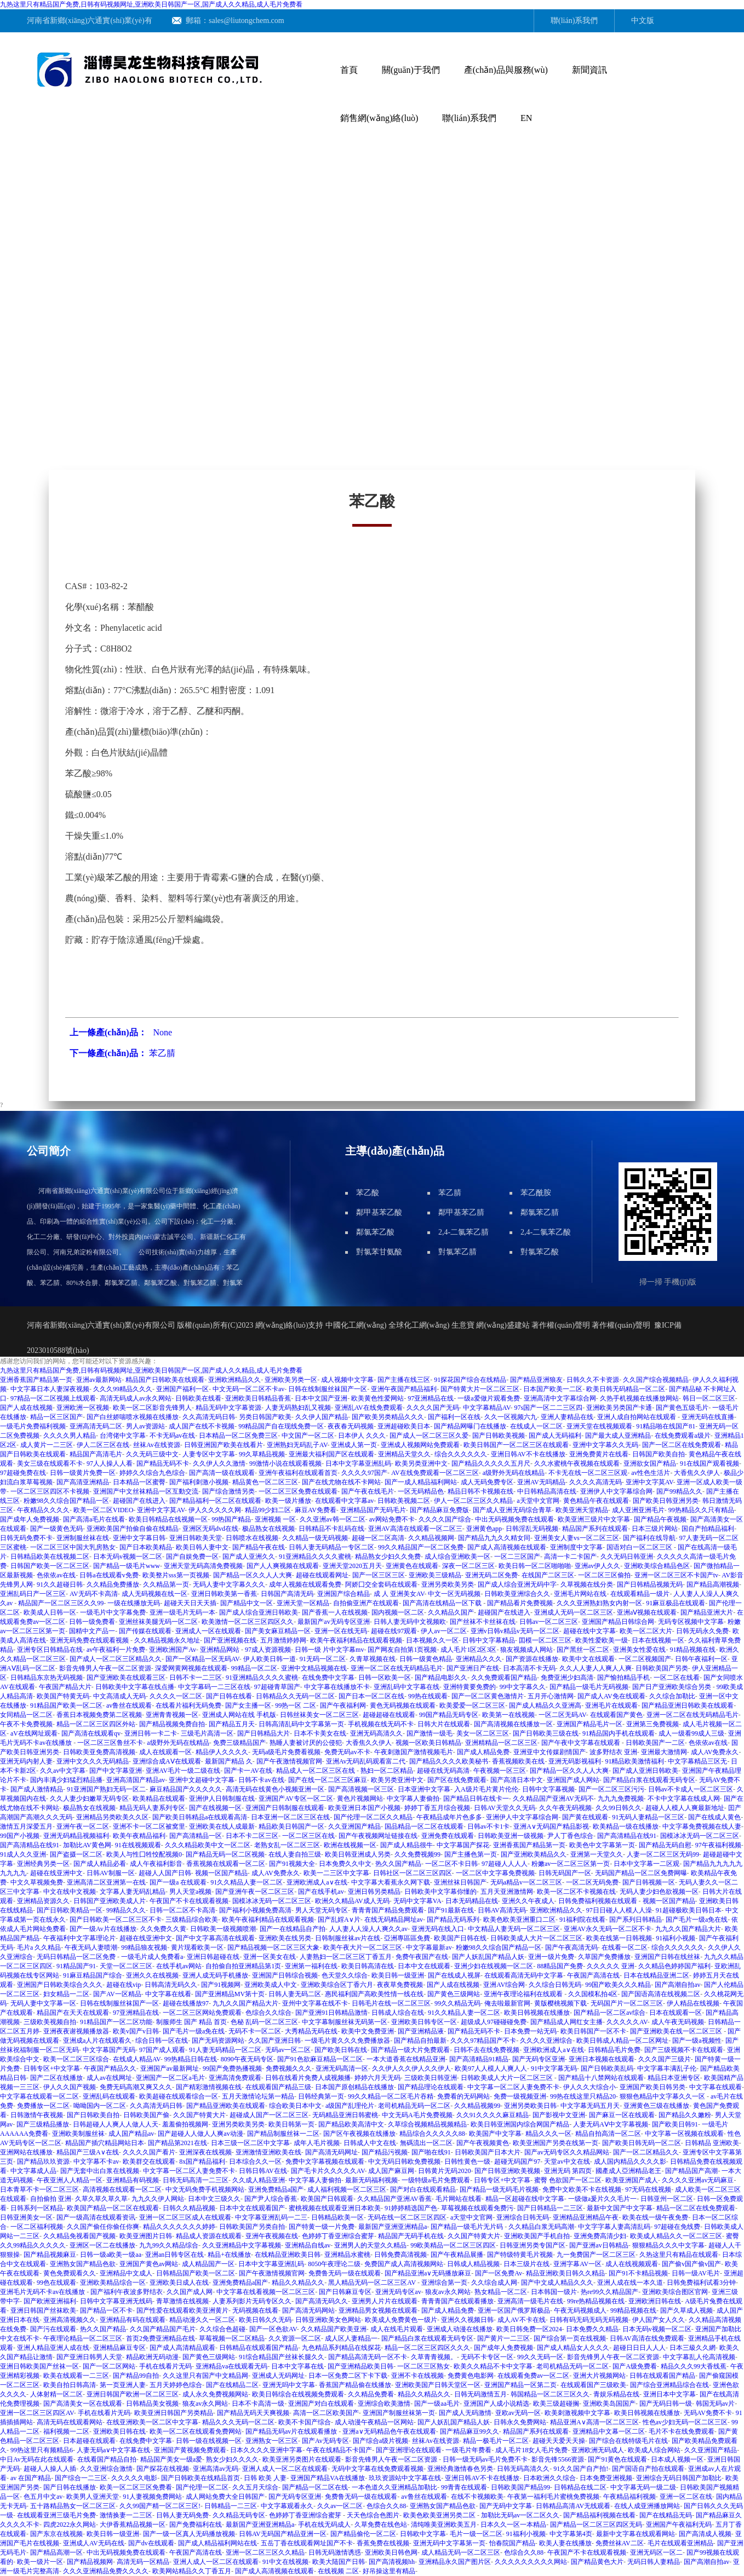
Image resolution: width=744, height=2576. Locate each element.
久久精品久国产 (451, 1612)
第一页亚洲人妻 (123, 2385)
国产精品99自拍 (136, 2375)
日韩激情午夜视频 (36, 2115)
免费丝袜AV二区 (620, 2543)
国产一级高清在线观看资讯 (95, 2217)
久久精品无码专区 (239, 2515)
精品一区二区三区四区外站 (95, 1724)
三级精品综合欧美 (191, 1919)
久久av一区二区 (340, 2506)
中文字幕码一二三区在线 (214, 1687)
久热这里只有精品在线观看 (678, 2254)
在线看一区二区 (625, 1947)
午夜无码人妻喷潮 (91, 1947)
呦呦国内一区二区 (99, 2106)
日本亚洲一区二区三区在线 (290, 1817)
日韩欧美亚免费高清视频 (99, 1752)
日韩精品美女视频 (152, 2403)
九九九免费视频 (621, 1798)
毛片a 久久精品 (39, 1947)
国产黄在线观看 (585, 1817)
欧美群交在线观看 (149, 2161)
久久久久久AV (627, 2022)
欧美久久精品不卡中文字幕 (493, 2366)
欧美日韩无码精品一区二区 (625, 1389)
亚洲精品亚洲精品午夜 (586, 2217)
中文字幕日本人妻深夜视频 (49, 1389)
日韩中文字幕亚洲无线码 (116, 2301)
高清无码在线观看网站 (69, 2422)
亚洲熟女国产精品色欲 (83, 2264)
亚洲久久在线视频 (152, 1975)
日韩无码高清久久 (523, 2469)
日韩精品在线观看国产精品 (258, 2348)
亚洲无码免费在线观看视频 (90, 1640)
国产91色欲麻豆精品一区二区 (320, 2059)
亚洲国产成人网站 (573, 1780)
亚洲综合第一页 (444, 2282)
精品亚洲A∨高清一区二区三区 (594, 2422)
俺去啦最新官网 (507, 2003)
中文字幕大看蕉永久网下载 (390, 1882)
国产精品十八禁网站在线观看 (601, 2078)
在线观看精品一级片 (639, 1594)
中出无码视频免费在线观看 (514, 1519)
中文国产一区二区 (308, 1435)
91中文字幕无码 (554, 2068)
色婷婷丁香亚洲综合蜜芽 (338, 2236)
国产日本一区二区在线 (371, 1696)
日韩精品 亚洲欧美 (712, 2143)
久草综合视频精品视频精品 (427, 2124)
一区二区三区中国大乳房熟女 (73, 1547)
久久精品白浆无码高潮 (541, 2227)
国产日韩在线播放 (69, 2487)
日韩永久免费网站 (520, 2422)
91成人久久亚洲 (23, 1854)
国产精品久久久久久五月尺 (490, 1463)
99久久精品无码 (457, 2003)
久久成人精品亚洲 (258, 2180)
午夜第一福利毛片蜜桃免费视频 (553, 2496)
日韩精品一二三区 (230, 2506)
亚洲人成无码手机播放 (215, 1975)
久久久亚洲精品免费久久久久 (105, 2571)
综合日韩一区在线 (161, 2040)
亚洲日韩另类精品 (374, 1891)
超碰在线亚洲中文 (56, 1873)
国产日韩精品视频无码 (650, 1584)
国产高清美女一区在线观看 (82, 2403)
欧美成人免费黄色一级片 (401, 2320)
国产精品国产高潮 (691, 2171)
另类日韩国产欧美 (265, 1417)
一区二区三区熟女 (423, 2366)
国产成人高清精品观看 (182, 2348)
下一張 (717, 267)
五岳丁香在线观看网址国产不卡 (307, 2543)
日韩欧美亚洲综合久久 (517, 1594)
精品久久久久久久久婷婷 (179, 2227)
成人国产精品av (131, 2133)
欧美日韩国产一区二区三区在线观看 (516, 1445)
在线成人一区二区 (536, 1426)
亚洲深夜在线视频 (205, 2152)
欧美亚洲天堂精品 (582, 1510)
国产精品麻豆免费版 (439, 1510)
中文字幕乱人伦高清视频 (699, 2357)
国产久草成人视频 (686, 2310)
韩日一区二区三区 (709, 1398)
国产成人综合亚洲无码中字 (517, 1584)
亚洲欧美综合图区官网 (675, 2292)
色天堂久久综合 (345, 1975)
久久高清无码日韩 (208, 1417)
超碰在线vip (123, 1985)
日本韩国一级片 (554, 2292)
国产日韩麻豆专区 (345, 2292)
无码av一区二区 (288, 2050)
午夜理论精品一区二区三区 (82, 2338)
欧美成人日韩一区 (50, 1612)
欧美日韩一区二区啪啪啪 (535, 1566)
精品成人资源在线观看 (209, 2236)
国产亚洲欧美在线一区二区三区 (677, 2031)
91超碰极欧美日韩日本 (689, 1910)
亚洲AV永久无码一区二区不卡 (607, 1929)
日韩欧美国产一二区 (655, 1743)
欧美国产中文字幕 (495, 2133)
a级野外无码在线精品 (514, 1473)
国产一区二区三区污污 (611, 1789)
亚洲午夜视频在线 (271, 2236)
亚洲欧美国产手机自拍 (537, 2236)
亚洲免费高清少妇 (600, 2236)
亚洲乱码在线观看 (109, 2096)
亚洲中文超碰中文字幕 (201, 1780)
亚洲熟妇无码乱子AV (297, 1445)
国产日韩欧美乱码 (607, 2068)
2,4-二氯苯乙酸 (545, 1232)
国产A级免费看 (635, 2366)
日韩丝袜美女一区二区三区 (319, 1715)
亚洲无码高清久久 (376, 1733)
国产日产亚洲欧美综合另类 (672, 1687)
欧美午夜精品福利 (139, 1836)
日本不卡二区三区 (252, 1836)
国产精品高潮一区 (56, 2552)
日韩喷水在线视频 (252, 1538)
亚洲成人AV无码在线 (93, 2543)
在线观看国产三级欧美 (593, 2385)
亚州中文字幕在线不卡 (315, 2003)
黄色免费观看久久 (69, 2273)
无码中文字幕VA (417, 1901)
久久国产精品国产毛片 (163, 2329)
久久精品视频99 (477, 2106)
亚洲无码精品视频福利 (76, 1836)
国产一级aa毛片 (437, 2403)
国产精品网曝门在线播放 (470, 1426)
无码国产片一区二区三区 (627, 2003)
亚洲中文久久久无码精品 (92, 1761)
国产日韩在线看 (229, 1696)
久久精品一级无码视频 (315, 1538)
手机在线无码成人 (324, 2524)
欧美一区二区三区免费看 (136, 2487)
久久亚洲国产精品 (354, 1826)
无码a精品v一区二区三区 (526, 1882)
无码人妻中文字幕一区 (43, 2003)
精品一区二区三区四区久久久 (427, 2348)
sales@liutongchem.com (246, 20)
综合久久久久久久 (460, 1454)
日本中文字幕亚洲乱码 (358, 1463)
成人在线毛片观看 (396, 2329)
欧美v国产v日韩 (136, 2031)
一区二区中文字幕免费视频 (495, 1873)
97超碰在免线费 (677, 2227)
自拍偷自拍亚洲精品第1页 (243, 1966)
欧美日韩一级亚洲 (397, 1975)
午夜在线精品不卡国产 (339, 2450)
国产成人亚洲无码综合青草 (512, 1510)
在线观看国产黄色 (616, 1715)
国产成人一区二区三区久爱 (429, 1435)
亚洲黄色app (484, 1528)
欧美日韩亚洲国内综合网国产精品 (520, 2124)
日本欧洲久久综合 (549, 2478)
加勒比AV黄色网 (87, 1845)
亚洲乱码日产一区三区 (33, 1594)
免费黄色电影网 (471, 2375)
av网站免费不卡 (392, 1519)
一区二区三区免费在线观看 (298, 1491)
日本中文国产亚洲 (321, 1398)
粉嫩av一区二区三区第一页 (570, 1864)
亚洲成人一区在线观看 (208, 1631)
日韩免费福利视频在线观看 (598, 1901)
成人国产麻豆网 (391, 2171)
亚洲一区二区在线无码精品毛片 (397, 1668)
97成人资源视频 (268, 1649)
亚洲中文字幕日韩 (139, 1538)
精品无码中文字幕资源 (228, 1407)
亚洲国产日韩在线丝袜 (667, 1957)
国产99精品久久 (679, 1491)
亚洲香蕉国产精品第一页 (36, 1380)
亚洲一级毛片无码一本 (182, 1612)
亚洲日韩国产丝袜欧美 (43, 2310)
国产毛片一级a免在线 (697, 1919)
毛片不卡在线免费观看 (681, 2431)
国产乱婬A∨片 (339, 1919)
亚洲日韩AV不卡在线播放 (528, 1454)
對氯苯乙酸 (539, 1252)
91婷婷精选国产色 (411, 2208)
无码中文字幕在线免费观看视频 (377, 2469)
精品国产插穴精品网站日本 (104, 2143)
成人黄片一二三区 (46, 1445)
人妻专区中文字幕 (208, 1454)
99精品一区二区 (254, 1668)
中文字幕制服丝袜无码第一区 (344, 2022)
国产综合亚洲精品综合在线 (669, 2385)
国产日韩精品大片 (263, 1733)
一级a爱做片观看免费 (488, 1398)
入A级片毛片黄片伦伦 (486, 1789)
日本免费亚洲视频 (606, 2478)
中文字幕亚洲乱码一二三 (271, 2217)
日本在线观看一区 (675, 2012)
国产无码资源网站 (218, 2040)
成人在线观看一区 (165, 1752)
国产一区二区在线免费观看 (681, 1445)
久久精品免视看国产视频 (79, 2236)
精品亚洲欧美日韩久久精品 (565, 2273)
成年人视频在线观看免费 (305, 1584)
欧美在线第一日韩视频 (619, 1938)
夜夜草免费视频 (400, 1985)
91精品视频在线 (692, 1649)
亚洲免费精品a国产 (276, 2189)
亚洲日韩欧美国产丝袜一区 (39, 2366)
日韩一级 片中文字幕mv (329, 1649)
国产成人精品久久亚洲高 (545, 1705)
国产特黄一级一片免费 (321, 2227)
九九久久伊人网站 (157, 2199)
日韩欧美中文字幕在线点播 (134, 1687)
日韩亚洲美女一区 (26, 2217)
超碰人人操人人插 (50, 2469)
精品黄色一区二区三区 (265, 1482)
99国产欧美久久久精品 (618, 1985)
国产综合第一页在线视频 (570, 2338)
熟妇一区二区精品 (386, 1770)
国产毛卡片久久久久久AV (328, 2171)
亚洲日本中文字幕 (669, 2394)
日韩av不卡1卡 (488, 1826)
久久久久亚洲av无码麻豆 (698, 2180)
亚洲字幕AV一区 (577, 2264)
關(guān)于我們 (411, 69)
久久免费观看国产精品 (504, 1677)
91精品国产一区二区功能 (116, 2022)
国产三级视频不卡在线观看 (683, 2050)
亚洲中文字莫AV (649, 1482)
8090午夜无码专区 (247, 2059)
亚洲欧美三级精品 (435, 1575)
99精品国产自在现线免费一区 (281, 1426)
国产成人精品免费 (483, 1752)
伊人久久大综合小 (589, 2087)
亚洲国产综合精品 (343, 1594)
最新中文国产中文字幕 (620, 2208)
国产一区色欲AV (273, 2329)
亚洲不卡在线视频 (417, 2375)
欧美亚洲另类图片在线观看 (301, 2459)
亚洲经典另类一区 (43, 1864)
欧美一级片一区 (40, 2562)
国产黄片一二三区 (503, 2338)
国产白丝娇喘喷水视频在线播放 (133, 1417)
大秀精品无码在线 (311, 2031)
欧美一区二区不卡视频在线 (576, 1891)
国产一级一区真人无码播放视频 (189, 2534)
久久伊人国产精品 (321, 1417)
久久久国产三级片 (664, 2059)
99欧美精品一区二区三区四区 (453, 2245)
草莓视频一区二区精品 (232, 2338)
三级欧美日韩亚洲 (430, 2078)
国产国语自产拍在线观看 (648, 2469)
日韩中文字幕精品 (488, 1640)
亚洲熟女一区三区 (271, 2441)
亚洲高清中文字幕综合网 (560, 1398)
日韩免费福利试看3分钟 (701, 2282)
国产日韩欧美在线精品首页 (200, 2478)
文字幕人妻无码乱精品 (132, 1891)
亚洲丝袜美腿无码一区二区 (158, 1622)
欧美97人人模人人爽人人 (491, 2068)
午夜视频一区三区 (499, 1770)
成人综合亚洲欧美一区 (457, 1556)
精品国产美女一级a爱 (171, 2459)
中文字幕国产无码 (109, 2050)
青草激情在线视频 (182, 2301)
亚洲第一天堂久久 (596, 1854)
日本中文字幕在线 (297, 2366)
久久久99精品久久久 (122, 1389)
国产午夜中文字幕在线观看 (581, 1743)
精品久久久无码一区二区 (238, 2422)
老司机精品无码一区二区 (414, 2106)
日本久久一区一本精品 (513, 2524)
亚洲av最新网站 (99, 1380)
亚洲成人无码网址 (278, 2375)
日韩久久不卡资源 (592, 1380)
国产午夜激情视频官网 (289, 1761)
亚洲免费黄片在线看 (598, 1454)
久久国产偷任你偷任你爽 (103, 2227)
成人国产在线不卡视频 (201, 1426)
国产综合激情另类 (228, 1491)
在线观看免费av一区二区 (533, 2375)
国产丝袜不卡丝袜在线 (483, 1622)
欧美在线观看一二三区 (76, 2375)
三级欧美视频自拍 (50, 2022)
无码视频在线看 (255, 2310)
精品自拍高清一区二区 (608, 2133)
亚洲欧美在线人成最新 (222, 1826)
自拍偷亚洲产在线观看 (366, 1603)
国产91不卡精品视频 (638, 2273)
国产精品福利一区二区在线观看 (215, 1501)
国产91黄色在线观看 (617, 2459)
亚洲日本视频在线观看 (601, 2059)
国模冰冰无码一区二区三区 (699, 1836)
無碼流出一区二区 (426, 2143)
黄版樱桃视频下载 (560, 2003)
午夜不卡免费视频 (26, 1724)
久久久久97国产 (364, 1473)
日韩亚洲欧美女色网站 (328, 2320)
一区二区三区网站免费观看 (202, 2012)
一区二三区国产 (517, 1556)
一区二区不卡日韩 (451, 1864)
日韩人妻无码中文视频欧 (410, 1622)
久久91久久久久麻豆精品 (492, 2115)
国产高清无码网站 (308, 2310)
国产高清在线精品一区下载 (443, 1603)
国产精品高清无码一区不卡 (367, 2357)
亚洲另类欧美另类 (447, 1584)
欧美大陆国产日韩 (338, 2562)
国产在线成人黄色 (714, 1817)
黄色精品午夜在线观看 (596, 1501)
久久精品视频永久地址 (167, 1640)
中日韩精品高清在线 (546, 1491)
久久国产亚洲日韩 (274, 2040)
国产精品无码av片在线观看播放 (292, 2431)
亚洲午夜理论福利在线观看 (524, 1994)
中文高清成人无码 (119, 1696)
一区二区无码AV (562, 1715)
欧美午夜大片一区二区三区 (362, 1947)
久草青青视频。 (434, 2357)
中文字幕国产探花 (463, 1845)
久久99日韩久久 (619, 1808)
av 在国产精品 (30, 2478)
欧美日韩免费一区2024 (529, 2329)
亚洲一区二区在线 (686, 2496)
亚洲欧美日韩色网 (391, 2552)
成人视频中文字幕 (347, 1380)
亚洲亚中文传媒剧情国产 (549, 1752)
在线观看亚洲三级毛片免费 (56, 2515)
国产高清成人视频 (705, 2534)
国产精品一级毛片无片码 (468, 2227)
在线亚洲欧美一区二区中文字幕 (152, 2422)
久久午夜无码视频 (565, 1808)
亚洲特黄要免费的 (469, 1687)
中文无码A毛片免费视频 (417, 2115)
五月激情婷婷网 (283, 1640)
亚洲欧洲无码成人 (597, 2450)
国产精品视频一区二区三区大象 (273, 1947)
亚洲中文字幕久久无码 (605, 1445)
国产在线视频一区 (215, 1808)
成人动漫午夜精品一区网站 (374, 2422)
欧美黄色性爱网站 (377, 1398)
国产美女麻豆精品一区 (278, 1631)
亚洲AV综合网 (504, 1985)
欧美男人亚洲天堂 (92, 2496)
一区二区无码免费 (592, 1882)
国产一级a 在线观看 (178, 1882)
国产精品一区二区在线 (315, 2487)
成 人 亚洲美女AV (399, 1594)
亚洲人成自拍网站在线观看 (637, 1417)
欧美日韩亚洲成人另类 (358, 1854)
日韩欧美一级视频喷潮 (223, 1929)
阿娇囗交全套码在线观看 (381, 1584)
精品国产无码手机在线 (411, 2236)
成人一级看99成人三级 (691, 1733)
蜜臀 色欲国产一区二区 (568, 2180)
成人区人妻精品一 (351, 2338)
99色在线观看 (56, 2282)
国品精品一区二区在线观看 (424, 1826)
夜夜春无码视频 (351, 1426)
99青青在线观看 (464, 2487)
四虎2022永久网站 (69, 2524)
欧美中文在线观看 (588, 1659)
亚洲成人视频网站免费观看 (420, 1445)
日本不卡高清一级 (258, 2403)
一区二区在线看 (677, 1677)
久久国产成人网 (190, 2292)
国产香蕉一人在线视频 (335, 1612)
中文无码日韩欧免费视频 (404, 2161)
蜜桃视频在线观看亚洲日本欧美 (335, 2208)
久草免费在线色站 (380, 2524)
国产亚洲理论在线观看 (409, 2450)
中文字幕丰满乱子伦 (666, 2068)
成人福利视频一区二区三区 (346, 2189)
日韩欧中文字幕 (423, 2534)
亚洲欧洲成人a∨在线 (317, 1882)
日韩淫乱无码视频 (532, 1528)
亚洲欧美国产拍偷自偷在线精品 (133, 1528)
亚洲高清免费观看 (235, 2078)
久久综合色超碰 (222, 2329)
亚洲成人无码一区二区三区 (573, 1612)
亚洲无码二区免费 (491, 1575)
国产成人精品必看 (99, 1864)
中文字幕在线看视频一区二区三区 (265, 2292)
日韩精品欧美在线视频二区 (49, 1556)
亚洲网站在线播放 (26, 2152)
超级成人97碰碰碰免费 (493, 2022)
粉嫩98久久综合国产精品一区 (66, 1501)
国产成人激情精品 (36, 1789)
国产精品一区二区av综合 (609, 2012)
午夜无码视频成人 (580, 2310)
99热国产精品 (231, 1519)
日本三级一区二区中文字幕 (250, 2143)
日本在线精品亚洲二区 (656, 1975)
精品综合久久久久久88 (432, 2133)
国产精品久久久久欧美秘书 (448, 1761)
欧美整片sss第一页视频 (175, 1575)
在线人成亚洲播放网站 (647, 2506)
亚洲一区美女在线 (269, 1957)
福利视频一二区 (66, 2431)
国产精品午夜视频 (660, 1519)
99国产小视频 (19, 1836)
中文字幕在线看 (168, 1994)
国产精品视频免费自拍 (172, 1724)
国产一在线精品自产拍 (292, 1929)
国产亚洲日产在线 (473, 1668)
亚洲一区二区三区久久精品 (265, 2552)
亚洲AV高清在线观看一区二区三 (415, 1528)
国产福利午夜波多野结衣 (126, 2292)
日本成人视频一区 (677, 2459)
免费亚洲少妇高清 (567, 1677)
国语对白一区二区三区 (640, 1547)
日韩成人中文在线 (370, 2143)
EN (526, 118)
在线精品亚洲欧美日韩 (288, 2254)
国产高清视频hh (392, 2562)
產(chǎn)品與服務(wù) (506, 69)
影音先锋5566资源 (557, 2459)
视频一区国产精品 (221, 1873)
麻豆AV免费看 (315, 1510)
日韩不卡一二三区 (195, 1677)
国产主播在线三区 (403, 1380)
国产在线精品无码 (665, 2515)
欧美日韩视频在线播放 (537, 2012)
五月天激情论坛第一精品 (258, 2096)
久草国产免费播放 (604, 1957)
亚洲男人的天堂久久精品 (370, 2245)
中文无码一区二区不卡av (248, 1389)
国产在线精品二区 (232, 2385)
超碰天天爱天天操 (559, 2441)
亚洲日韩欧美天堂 (195, 1538)
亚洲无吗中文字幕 (288, 2385)
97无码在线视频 (648, 2189)
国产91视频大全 (292, 1864)
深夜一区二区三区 (468, 1566)
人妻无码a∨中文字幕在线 (113, 2450)
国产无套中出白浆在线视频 (99, 2171)
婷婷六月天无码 (377, 2078)
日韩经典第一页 (321, 2096)
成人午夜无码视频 (677, 2022)
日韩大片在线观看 (443, 1724)
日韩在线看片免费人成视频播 (308, 2078)
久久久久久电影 (134, 2478)
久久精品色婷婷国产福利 (674, 1966)
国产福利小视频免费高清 (255, 1910)
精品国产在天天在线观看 (73, 2012)
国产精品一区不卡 (106, 2310)
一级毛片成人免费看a (152, 1957)
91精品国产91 (76, 1966)
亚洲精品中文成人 (126, 2273)
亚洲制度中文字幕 (576, 1547)
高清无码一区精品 (143, 2562)
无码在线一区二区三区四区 (407, 2217)
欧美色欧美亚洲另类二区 (440, 2515)
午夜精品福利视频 (629, 2496)
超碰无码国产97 (517, 2161)
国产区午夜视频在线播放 (359, 2133)
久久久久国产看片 (149, 2152)
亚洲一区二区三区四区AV (37, 2413)
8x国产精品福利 (202, 2161)
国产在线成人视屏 (454, 1975)
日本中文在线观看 (424, 1966)
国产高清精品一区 (195, 1836)
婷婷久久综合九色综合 (152, 1473)
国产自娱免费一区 (192, 1556)
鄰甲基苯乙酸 (379, 1212)
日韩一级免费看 (92, 1622)
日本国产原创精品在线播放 (354, 2087)
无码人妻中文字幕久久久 (229, 1584)
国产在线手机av (321, 1891)
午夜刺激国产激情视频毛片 (413, 1752)
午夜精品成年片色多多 (449, 1817)
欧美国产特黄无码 (63, 1696)
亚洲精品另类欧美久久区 (112, 1817)
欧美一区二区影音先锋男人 (152, 1407)
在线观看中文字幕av (344, 1501)
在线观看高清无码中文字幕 (523, 1975)
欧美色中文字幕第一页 (602, 1845)
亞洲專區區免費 (407, 1938)
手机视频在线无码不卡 (381, 1724)
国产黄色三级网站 (453, 1994)
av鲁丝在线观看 (129, 1705)
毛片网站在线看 (459, 2199)
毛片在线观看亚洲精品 (680, 2543)
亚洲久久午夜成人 (528, 1901)
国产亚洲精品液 (421, 2031)
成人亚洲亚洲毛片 (638, 1510)
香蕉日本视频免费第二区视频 (99, 1715)
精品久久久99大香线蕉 (693, 2366)
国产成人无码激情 (465, 2413)
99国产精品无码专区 (448, 1715)
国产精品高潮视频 (712, 1584)
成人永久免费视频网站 (215, 2394)
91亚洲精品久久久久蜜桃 (315, 1556)
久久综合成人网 (494, 2282)
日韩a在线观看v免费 (108, 1575)
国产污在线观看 (53, 2329)
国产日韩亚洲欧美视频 (507, 2171)
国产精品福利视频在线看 (599, 2515)
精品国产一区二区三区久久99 (61, 1603)
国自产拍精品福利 (708, 1528)
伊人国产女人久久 (658, 2320)
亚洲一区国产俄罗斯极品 (514, 2310)
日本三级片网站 (655, 1528)
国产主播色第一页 (470, 1854)
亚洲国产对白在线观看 (321, 2403)
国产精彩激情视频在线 (209, 2087)
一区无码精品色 (421, 1491)
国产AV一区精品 (117, 1994)
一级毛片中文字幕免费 (113, 1612)
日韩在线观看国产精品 (662, 2375)
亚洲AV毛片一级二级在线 (183, 1770)
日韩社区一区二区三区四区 (412, 1873)
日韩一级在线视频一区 (209, 2441)
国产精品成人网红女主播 (566, 2022)
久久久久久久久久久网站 (531, 2562)
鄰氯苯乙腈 (539, 1212)
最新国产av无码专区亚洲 (333, 1622)
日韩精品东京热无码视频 (46, 1677)
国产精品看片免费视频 (520, 1603)
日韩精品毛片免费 (614, 2050)
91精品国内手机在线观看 (618, 1733)
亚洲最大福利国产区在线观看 (331, 1454)
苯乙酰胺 (535, 1193)
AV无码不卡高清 (94, 1594)
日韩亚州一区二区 (666, 2199)
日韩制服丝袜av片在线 (347, 1938)
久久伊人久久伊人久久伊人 (411, 2068)
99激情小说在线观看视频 (285, 1463)
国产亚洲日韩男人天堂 (89, 2357)
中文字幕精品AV (487, 1407)
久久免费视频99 (417, 1854)
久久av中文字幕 (62, 1770)
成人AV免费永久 (715, 1752)
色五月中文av (43, 2496)
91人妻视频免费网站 (152, 2496)
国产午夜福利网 (343, 1705)
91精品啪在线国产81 (665, 1426)
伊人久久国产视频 (69, 2087)
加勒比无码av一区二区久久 (520, 2515)
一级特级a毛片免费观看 (436, 2180)
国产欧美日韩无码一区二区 (641, 2143)
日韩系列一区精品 (36, 2208)
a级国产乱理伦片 (349, 2106)
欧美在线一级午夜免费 (655, 2217)
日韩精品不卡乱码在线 (331, 1528)
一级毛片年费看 (468, 2450)
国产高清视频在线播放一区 (513, 1724)
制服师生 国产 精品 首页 (191, 2022)
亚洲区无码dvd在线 (210, 1528)
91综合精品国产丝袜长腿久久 (281, 2357)
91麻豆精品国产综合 (92, 1975)
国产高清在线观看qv (91, 1733)
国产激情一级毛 (430, 1733)
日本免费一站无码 (530, 2031)
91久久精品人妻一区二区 (246, 1882)
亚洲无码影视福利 (574, 1761)
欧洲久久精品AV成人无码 (352, 1901)
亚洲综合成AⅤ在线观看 (167, 1761)
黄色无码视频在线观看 (403, 1705)
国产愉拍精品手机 (623, 1677)
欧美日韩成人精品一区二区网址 (622, 2040)
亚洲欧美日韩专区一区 (424, 2022)
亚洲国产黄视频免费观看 (190, 2450)
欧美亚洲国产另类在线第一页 (555, 2143)
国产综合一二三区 (81, 2478)
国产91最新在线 (451, 1910)
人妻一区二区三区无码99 (663, 1854)
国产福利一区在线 (454, 1417)
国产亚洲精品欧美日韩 (360, 2366)
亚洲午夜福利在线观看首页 (298, 1473)
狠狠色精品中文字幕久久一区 (663, 2096)
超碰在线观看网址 (322, 1575)
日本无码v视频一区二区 (127, 1556)
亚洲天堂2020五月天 (352, 1566)
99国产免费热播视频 (232, 2068)
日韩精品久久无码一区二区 (295, 1696)
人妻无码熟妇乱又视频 (298, 1407)
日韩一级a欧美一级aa (110, 2254)
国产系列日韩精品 (635, 1919)
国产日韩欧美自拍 (93, 2115)
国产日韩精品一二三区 (550, 2208)
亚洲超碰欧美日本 (403, 1426)
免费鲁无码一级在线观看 (344, 2273)
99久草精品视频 (262, 1454)
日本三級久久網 (692, 2348)
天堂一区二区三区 (126, 1966)
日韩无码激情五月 (480, 2394)
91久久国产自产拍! (580, 2469)
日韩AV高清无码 (502, 1910)
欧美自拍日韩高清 (69, 2385)
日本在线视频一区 (658, 1640)
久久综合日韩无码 (555, 1985)
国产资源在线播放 (532, 1659)
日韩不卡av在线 (261, 1780)
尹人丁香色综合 (570, 1836)
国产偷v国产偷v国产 (691, 2264)
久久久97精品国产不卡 (483, 2040)
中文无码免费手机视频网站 (204, 2189)
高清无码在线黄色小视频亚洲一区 (275, 1789)
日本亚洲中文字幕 (424, 1789)
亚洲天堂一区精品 (303, 1603)
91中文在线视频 (285, 2562)
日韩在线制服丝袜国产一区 (327, 1389)
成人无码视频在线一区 (154, 1594)
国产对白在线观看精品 (423, 2189)
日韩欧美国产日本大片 (487, 2152)
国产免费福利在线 (195, 2524)
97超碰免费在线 (23, 1473)
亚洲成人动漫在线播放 (460, 2329)
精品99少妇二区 (268, 1510)
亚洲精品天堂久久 (404, 1454)
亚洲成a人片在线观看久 (97, 2040)
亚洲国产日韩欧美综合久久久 (59, 1985)
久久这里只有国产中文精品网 (205, 2375)
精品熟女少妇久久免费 (388, 1556)
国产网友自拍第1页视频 (402, 1649)
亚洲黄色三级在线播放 (656, 2106)
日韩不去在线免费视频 (486, 2050)
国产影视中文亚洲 (559, 2115)
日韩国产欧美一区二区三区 (49, 1566)
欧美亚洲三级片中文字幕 (594, 1519)
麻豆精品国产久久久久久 (186, 1789)
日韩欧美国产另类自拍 (252, 2227)
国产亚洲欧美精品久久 (533, 1854)
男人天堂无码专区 (321, 1910)
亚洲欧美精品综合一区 (113, 2282)
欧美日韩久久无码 (265, 2320)
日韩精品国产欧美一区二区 (195, 2273)
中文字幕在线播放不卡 (337, 1687)
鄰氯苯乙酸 (375, 1232)
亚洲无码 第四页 (568, 2171)
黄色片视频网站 (360, 1798)
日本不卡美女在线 (320, 1733)
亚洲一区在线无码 (340, 1631)
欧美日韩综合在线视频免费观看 (298, 2394)
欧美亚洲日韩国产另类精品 (173, 2413)
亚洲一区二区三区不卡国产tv (676, 1575)
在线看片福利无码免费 (188, 1705)
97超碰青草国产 (277, 1687)
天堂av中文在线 (567, 2161)
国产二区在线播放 (56, 2078)
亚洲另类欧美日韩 (530, 2106)
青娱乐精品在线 (616, 2394)
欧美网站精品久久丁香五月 (191, 2571)
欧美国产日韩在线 (460, 1938)
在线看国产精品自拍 (106, 2459)
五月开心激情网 (551, 1696)
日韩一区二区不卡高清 (182, 1910)
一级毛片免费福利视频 (33, 1426)
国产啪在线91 (431, 2152)
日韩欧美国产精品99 (520, 2487)
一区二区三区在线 (308, 1836)
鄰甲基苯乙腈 (461, 1212)
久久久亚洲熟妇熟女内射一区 (599, 1603)
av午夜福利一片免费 (116, 1649)
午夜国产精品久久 (110, 2068)
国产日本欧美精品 (145, 1547)
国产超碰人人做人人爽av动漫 (200, 2133)
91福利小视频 (675, 1938)
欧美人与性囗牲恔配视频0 (144, 1854)
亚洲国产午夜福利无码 (679, 2524)
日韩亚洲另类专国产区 (532, 2245)
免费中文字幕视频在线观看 (324, 2161)
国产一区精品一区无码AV (202, 1659)
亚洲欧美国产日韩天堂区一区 (437, 2385)
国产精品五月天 (232, 1724)
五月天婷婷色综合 (176, 2385)
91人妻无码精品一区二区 (225, 2050)
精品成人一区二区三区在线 (316, 1770)
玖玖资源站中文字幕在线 (405, 2478)
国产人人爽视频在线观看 (283, 1566)
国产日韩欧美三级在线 (546, 1733)
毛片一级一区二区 (476, 2534)
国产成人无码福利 (555, 1435)
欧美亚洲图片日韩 (145, 2236)
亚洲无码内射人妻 (26, 1761)
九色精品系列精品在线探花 (341, 2348)
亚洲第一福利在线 (311, 1966)
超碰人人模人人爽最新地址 (684, 1808)
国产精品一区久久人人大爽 (252, 1575)
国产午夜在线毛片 (367, 1491)
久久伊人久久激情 (219, 1463)
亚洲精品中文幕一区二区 (609, 2431)
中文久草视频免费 (36, 1882)
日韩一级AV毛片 (696, 2273)
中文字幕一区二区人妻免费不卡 (513, 2087)
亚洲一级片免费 (551, 1957)
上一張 (26, 267)
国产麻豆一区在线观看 (622, 2115)
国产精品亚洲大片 (706, 1612)
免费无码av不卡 (347, 1752)
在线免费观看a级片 (682, 1435)
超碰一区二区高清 (378, 1538)
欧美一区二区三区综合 (76, 2059)
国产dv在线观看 (151, 2543)
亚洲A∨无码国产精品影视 (551, 1826)
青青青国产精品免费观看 (388, 1910)
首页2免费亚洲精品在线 (160, 2338)
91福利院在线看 (582, 1919)
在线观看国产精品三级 (278, 2087)
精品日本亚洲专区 (674, 2078)
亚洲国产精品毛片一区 (589, 1724)
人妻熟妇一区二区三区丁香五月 (346, 1957)
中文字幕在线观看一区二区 (39, 2096)
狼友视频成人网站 (526, 1649)
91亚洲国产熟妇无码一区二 (106, 1789)
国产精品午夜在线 (258, 1547)
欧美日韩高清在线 (367, 1966)
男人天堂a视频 (190, 1891)
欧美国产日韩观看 (327, 2199)
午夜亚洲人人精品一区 (69, 2180)
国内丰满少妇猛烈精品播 (66, 1780)
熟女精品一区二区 (500, 2292)
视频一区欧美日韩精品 (428, 1743)
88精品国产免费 (560, 1966)
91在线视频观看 (138, 1845)
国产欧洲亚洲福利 (50, 2301)
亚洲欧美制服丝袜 (78, 2133)
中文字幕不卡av (96, 2161)
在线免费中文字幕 (328, 1677)
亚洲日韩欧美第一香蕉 (224, 1594)
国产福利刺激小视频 (198, 1482)
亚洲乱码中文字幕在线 (406, 1687)
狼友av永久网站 (448, 2292)
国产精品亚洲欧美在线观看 (225, 2106)
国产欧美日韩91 (675, 2124)
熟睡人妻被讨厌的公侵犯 (306, 1743)
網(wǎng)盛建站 (502, 1325)
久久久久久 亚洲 (610, 1966)
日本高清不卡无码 (529, 1668)
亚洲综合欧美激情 (384, 2403)
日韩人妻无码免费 (182, 2515)
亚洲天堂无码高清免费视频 (203, 1566)
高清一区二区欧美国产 (326, 2413)
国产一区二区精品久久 (646, 2152)
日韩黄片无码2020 (444, 2171)
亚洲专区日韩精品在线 (50, 1649)
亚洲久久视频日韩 (467, 2320)
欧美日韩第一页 (291, 2124)
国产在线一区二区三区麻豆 (327, 1780)
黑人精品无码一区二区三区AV (372, 2282)
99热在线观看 (428, 1696)
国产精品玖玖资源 (43, 2161)
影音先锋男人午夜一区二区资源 (105, 1668)
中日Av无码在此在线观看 (36, 2459)
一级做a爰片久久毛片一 (602, 2199)
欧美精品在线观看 (159, 1798)
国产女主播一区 (248, 1705)
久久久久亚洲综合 (546, 2040)
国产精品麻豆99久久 (469, 2431)
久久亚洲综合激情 (106, 2469)
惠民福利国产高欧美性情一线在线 (374, 1994)
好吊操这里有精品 (389, 2571)
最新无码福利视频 (371, 2180)
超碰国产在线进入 (139, 1501)
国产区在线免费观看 (457, 1780)
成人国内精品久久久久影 (630, 2161)
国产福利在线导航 (649, 1538)
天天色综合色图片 (373, 2515)
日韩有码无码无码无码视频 (589, 2320)
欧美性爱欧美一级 (601, 1640)
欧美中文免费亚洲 (367, 2031)
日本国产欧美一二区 (552, 1389)
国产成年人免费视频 (29, 1519)
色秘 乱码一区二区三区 (264, 2022)
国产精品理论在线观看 (430, 2087)
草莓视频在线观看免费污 (477, 2208)
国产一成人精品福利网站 (421, 1482)
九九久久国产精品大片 (688, 1929)
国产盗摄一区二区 (76, 1854)
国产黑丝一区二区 (583, 1649)
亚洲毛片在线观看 (611, 1705)
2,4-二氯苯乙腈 (463, 1232)
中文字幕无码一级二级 (643, 2487)
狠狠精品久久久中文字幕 (668, 2245)
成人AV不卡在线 (521, 2320)
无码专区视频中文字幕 (691, 1622)
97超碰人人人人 (505, 1864)
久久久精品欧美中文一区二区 (207, 1845)
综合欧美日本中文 (295, 2106)
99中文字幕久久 (523, 1687)
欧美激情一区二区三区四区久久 (248, 1622)
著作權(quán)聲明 (560, 1325)
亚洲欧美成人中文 (270, 1985)
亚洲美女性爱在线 (639, 1649)
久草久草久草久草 (101, 2199)
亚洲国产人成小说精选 (496, 2403)
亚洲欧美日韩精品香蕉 (258, 1398)
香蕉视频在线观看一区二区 (225, 1864)
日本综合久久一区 (255, 2161)
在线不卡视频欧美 (477, 2496)
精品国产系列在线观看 (595, 1528)
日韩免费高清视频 (400, 2254)
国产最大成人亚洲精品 (618, 1435)
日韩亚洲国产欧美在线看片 (223, 1445)
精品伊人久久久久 (222, 1752)
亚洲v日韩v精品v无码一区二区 (515, 1631)
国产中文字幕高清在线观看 (215, 1938)
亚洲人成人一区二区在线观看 (285, 2469)
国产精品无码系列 (453, 1919)
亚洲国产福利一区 (182, 1389)
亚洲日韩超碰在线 (213, 1957)
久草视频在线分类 (586, 1584)
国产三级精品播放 (42, 2124)
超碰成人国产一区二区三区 (269, 2115)
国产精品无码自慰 (665, 1845)
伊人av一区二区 (443, 1631)
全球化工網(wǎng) (418, 1325)
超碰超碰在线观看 (389, 1715)
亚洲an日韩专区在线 (174, 2254)
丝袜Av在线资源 (156, 1445)
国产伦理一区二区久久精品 (373, 1817)
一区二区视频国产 (645, 1659)
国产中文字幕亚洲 (115, 1770)
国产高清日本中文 (516, 1780)
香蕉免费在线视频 (383, 2543)
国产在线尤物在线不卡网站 (341, 1482)
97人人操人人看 (110, 1463)
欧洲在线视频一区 (350, 1845)
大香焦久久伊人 (697, 1473)
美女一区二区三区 (482, 1733)
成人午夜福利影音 (156, 1864)
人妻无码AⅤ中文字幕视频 (610, 2124)
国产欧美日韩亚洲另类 (666, 1501)
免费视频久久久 (289, 2068)
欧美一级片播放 (288, 1501)
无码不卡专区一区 (487, 2357)
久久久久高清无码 (595, 1482)
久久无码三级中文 (152, 1454)
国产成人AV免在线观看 (611, 1696)
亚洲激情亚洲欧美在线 (268, 2152)
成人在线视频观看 (631, 2264)
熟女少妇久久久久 (232, 2459)
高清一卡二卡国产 (570, 1556)
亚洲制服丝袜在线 (82, 1538)
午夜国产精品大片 (65, 1687)
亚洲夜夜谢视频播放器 (76, 2031)
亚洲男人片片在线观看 (384, 2301)
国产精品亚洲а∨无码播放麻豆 (428, 2273)
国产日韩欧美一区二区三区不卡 (116, 1919)
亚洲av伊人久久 (597, 1566)
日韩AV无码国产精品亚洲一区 (283, 2534)
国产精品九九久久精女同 (494, 1538)
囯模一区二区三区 (545, 1640)
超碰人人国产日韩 (165, 1873)
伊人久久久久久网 (214, 1510)
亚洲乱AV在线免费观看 (369, 1407)
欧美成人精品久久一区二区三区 (676, 2236)
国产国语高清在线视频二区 (660, 1994)
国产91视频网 (221, 1985)
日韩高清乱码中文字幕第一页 (301, 1724)
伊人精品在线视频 (693, 2003)
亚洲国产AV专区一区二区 (296, 1798)
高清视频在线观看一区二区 (122, 2189)
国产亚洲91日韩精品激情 (331, 2012)
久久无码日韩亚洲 (626, 1556)
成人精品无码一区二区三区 (460, 2552)
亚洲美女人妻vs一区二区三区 (576, 1538)
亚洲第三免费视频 (652, 1724)
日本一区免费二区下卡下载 (347, 2375)
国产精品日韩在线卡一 (476, 1798)
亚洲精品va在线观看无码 (231, 2366)
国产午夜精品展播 (457, 2254)
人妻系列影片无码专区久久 (252, 2301)
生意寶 (462, 1325)
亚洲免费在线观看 (447, 1836)
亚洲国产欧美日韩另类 (652, 2087)
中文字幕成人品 (33, 2171)
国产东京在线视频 (56, 2534)
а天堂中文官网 (538, 1501)
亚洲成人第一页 (354, 1445)
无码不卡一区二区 (254, 2031)
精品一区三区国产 (56, 1417)
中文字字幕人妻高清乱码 (614, 2227)
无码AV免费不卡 (708, 2413)
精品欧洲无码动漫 (152, 2357)
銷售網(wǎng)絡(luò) (379, 118)
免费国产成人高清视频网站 (403, 2264)
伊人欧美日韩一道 (269, 1659)
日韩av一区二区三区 (548, 1622)
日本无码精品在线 (471, 1901)
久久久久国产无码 (433, 1407)
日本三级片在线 (526, 2264)
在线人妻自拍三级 (294, 1854)
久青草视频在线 (373, 1659)
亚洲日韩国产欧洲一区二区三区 (133, 2394)
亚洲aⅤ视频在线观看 (647, 1612)
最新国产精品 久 (229, 1761)
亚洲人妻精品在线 (567, 1417)
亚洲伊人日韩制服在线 (222, 1798)
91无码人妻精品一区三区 (648, 1817)
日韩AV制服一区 (111, 1873)
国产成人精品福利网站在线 (217, 2543)
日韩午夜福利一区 (701, 1659)
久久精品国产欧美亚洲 (334, 2329)
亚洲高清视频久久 (69, 2320)
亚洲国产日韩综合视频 (285, 1975)
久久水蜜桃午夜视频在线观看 (577, 1463)
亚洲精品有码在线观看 (132, 2320)
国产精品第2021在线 (177, 2143)
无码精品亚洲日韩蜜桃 (345, 2115)
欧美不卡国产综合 (304, 2422)
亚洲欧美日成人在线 (179, 2282)
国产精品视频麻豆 (50, 2254)
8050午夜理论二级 (334, 2264)
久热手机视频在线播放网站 (639, 1398)
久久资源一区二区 (294, 2338)
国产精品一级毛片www (126, 1566)
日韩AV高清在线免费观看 (647, 2338)
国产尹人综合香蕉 (270, 2199)
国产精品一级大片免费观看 (410, 2050)
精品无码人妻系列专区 (152, 1808)
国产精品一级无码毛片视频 (499, 2189)
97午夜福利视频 (718, 1845)
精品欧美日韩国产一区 (291, 1826)
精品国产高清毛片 (96, 1454)
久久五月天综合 (255, 2487)
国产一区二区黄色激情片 (487, 1696)
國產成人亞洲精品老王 (628, 2171)
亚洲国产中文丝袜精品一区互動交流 (145, 1491)
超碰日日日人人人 (639, 2348)
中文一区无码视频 (454, 1594)
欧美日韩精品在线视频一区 (168, 1519)
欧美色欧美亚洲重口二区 (519, 1919)
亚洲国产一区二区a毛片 (170, 2078)
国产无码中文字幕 (505, 2506)
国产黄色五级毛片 (682, 1407)
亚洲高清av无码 (215, 2469)
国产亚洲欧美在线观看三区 (126, 1677)
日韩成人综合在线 (397, 2012)
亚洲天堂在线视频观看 (599, 1426)
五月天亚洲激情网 (506, 1891)
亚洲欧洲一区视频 (82, 1407)
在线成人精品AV (137, 2059)
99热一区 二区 (295, 1705)
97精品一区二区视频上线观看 (53, 1398)
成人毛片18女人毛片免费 (531, 2450)
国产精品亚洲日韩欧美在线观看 (688, 1705)
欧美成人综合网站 (654, 2450)
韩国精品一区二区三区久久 (550, 2394)
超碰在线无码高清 (443, 1770)
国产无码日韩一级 (665, 2403)
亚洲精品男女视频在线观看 (378, 2310)
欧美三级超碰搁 (556, 2403)
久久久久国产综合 (445, 1519)
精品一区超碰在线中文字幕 (524, 2199)
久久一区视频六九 (510, 1417)
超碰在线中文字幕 (589, 1631)
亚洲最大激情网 (664, 1752)
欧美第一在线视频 (508, 1715)
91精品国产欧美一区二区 (66, 1705)
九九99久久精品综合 (168, 2245)
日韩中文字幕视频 (548, 1789)
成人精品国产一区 (208, 2264)
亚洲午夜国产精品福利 (404, 1389)
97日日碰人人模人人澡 (619, 1910)
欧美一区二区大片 (646, 1631)
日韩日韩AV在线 (263, 2171)
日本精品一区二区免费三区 (238, 1435)
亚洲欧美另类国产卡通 (619, 1407)
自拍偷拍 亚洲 (50, 2199)
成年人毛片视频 (317, 2143)
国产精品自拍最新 (420, 2040)
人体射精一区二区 (56, 2394)
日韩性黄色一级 (467, 2161)
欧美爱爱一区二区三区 (472, 1705)
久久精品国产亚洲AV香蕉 (394, 2199)
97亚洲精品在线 (431, 1398)
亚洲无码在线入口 (437, 1929)
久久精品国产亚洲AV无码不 (553, 1798)
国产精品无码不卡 (162, 1463)
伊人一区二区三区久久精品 (473, 1501)
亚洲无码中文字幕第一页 (449, 2543)
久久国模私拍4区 (592, 1994)
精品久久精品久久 (298, 2282)
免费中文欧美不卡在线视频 (581, 2189)
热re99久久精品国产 (609, 2292)
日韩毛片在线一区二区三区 (391, 2003)
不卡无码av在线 (172, 1435)
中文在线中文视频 (69, 1891)
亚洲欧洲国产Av (172, 1649)
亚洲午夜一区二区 (82, 1826)
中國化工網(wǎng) (355, 1325)
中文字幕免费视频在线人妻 (701, 1826)
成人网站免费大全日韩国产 (225, 2496)
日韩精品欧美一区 (337, 2217)
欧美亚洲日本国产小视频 (364, 1808)
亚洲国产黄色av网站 (148, 2264)
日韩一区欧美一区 (384, 1677)
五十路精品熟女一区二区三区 (73, 2506)
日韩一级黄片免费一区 (83, 1473)
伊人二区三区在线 (103, 1445)
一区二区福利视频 (36, 2227)
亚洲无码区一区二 (656, 2552)
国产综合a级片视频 (380, 2441)
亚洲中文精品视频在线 (314, 1668)
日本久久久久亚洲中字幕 (266, 2450)
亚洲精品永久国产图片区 (455, 2562)
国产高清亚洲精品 (82, 1482)
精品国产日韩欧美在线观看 (164, 1380)
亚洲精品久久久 (479, 1659)
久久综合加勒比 (672, 1696)
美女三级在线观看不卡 (50, 1463)
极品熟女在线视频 (268, 1528)
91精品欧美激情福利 (634, 1761)
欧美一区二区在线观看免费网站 (196, 2431)
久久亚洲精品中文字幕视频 (241, 2245)
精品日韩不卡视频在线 (480, 1491)
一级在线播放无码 (133, 1603)
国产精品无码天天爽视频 (253, 2413)
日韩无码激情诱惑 (334, 2552)
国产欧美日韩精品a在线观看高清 (199, 1817)
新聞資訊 (589, 69)
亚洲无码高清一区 (342, 2068)
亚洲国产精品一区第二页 (520, 2385)
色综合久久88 (386, 2506)
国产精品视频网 (90, 2562)
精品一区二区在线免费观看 (695, 2208)
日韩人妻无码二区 (294, 1994)
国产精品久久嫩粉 (685, 2115)
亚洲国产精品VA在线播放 (327, 2478)
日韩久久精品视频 (189, 2208)
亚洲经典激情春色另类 (460, 2469)
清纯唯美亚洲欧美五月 (444, 2524)
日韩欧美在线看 (198, 1398)
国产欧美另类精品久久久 (388, 1417)
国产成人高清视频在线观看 (506, 1547)
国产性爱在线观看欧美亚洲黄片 (182, 2310)
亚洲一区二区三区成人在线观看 (185, 2217)
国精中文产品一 (92, 1631)
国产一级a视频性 (696, 2040)
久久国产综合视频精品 (656, 1380)
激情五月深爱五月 (26, 1826)
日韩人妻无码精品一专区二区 (331, 1547)
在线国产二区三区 (548, 1575)
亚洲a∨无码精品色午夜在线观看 (389, 2431)
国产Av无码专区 (325, 2441)
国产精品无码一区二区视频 (225, 1854)
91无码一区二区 (323, 1659)
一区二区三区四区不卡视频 (49, 1491)
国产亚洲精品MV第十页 (230, 1994)
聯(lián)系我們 (574, 20)
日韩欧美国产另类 (662, 1668)
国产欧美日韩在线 (340, 2050)
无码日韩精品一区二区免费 (77, 1957)
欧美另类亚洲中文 (421, 1463)
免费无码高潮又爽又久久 (136, 2087)
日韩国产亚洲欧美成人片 (109, 1901)
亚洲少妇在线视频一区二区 (493, 1966)
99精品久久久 (126, 1910)
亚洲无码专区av (398, 2292)
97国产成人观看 (162, 2050)
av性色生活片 (650, 1473)
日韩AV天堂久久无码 (504, 1808)
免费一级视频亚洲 (520, 2096)
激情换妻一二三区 (126, 2515)
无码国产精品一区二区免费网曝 (641, 1873)
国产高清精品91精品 (478, 2059)
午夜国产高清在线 (593, 1975)
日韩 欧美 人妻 (265, 2478)
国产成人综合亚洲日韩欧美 (258, 1612)
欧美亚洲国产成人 (631, 2180)
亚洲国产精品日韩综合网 (618, 1622)
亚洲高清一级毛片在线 (530, 2301)
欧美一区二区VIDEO (103, 1510)
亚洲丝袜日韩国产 (460, 1882)
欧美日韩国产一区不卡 (593, 2031)
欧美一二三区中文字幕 (336, 1873)
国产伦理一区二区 (202, 2487)
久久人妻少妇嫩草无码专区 (89, 1798)
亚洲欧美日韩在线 (119, 2431)
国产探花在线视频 (162, 2469)
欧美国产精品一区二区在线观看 (113, 2208)
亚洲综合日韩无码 (522, 2217)
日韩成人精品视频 (473, 2264)
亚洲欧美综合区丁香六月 (337, 1985)
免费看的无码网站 (463, 2096)
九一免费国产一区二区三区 (596, 2254)
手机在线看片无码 (165, 2366)
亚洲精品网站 (220, 1649)
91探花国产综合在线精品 (470, 1380)
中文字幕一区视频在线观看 (684, 2133)
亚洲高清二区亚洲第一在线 (106, 1882)
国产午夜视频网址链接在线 (378, 1836)
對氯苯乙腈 (457, 1252)
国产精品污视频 (385, 2152)
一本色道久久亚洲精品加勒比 (394, 2487)
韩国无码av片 (715, 2403)
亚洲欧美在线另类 (285, 1938)
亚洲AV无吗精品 (541, 1482)
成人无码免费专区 (487, 1482)
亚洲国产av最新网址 (169, 2068)
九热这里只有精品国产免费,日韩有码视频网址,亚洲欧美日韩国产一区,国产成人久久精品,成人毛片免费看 (151, 4)
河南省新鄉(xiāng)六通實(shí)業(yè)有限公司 (101, 1325)
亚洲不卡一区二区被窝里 (149, 1826)
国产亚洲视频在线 (230, 1640)
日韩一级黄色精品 (425, 1659)
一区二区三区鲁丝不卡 (110, 1743)
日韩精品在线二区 (580, 2487)
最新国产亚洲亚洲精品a (392, 2227)
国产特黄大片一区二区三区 (479, 1389)
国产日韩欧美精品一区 (69, 1910)
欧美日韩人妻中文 (202, 1547)
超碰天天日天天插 (190, 1603)
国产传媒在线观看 (145, 1631)
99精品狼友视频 (144, 1947)
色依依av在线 (56, 1575)
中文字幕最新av (428, 1947)
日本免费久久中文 (345, 1864)
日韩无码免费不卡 (26, 1538)
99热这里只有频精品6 (41, 2450)
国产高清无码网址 (331, 2152)
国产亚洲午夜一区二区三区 (254, 1891)
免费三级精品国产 (239, 1743)
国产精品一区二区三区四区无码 (596, 2524)
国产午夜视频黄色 (482, 2143)
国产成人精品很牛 (406, 1845)
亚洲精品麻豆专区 (119, 2348)
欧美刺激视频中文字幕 (577, 2413)
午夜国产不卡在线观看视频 (189, 1901)
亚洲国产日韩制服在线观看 (284, 1808)
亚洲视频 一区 (275, 1519)
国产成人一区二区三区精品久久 (116, 1659)
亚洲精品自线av (307, 2245)
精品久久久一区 (548, 2133)
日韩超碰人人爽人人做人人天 (115, 2124)
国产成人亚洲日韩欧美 (645, 1770)
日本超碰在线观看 (89, 2441)
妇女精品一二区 (66, 1994)
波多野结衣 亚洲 (613, 1752)
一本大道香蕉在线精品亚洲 (406, 2059)
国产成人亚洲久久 (248, 1556)
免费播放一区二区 (43, 2106)
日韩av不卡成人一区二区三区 (690, 1789)
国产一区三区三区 (378, 1575)
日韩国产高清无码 (287, 1594)
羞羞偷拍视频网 (185, 2124)
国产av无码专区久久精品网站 (566, 2152)
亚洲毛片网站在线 (580, 1594)
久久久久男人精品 (69, 1435)
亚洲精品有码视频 (132, 2180)
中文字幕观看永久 (287, 2506)
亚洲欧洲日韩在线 (654, 2301)
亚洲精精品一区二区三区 (501, 1743)
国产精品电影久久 (441, 1677)
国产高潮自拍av (677, 1985)
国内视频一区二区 (397, 1612)
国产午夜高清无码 (571, 1947)
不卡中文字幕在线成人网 (684, 1798)
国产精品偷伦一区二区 (363, 2534)
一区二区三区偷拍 (604, 1575)
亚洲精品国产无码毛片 (373, 1510)
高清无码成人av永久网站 (135, 1398)
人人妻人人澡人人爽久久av (368, 1929)
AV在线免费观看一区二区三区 (435, 1473)
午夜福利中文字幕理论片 (79, 1938)
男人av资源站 (145, 1426)
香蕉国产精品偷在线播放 (355, 2385)
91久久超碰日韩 (60, 1584)
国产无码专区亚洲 (538, 2059)
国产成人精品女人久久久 (573, 2348)
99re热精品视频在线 (596, 2301)
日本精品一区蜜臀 (139, 1482)
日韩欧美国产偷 (146, 2115)
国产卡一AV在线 (248, 1770)
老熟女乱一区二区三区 (287, 1845)
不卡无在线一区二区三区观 (587, 1473)
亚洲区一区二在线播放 (102, 2245)
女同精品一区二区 (26, 1715)
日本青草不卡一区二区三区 (39, 2189)
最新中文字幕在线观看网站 (635, 2534)
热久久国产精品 (398, 1864)
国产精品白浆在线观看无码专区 (649, 1780)
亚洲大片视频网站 (599, 2375)
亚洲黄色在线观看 (412, 1566)
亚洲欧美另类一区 (291, 1380)
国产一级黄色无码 (56, 1528)
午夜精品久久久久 (43, 1510)
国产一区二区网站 (109, 2366)
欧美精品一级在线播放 (626, 1826)
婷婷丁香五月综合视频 (437, 1808)
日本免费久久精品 (592, 2329)
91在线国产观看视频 (709, 1463)
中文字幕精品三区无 (697, 1761)
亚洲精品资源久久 (43, 1901)
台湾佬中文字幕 (123, 1435)
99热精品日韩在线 (190, 2059)
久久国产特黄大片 (199, 2115)
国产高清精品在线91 (626, 1836)
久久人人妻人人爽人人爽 (595, 1668)
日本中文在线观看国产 (252, 2208)
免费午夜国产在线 (422, 1957)
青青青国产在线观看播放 (457, 2301)
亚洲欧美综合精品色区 (657, 1566)
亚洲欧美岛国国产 (609, 2403)
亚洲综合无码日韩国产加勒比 (679, 2478)
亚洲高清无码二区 (96, 1426)
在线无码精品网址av (393, 1919)
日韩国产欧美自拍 (658, 1454)
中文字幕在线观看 (715, 2087)
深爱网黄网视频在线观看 (191, 1668)
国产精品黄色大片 (597, 2562)
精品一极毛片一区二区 (496, 2441)
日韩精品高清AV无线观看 (573, 2506)
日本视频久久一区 (432, 1640)
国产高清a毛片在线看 (94, 1519)
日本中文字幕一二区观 (646, 1864)
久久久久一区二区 (176, 1696)
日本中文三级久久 (214, 2199)
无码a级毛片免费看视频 (286, 1752)
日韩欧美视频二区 (403, 1501)
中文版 (642, 20)
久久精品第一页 (166, 1584)
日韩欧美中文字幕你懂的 (440, 1891)
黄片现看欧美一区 (197, 1947)
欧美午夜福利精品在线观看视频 (356, 1640)
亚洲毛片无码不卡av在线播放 (43, 2292)
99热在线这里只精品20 (583, 2096)
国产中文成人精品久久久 (557, 2282)
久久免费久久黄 (163, 1929)
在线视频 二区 (338, 2571)
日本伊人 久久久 (362, 1435)
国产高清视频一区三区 (361, 1789)
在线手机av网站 (179, 1966)
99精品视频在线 (633, 2310)
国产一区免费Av (498, 2273)
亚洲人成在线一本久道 (630, 2282)
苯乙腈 (449, 1193)
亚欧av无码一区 (518, 2413)
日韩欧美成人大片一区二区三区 (536, 1938)
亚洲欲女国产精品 (649, 1463)
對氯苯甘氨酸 (379, 1252)
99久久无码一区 (540, 2357)
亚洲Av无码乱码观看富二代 (366, 1761)
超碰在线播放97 (186, 2003)
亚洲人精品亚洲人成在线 (53, 2348)
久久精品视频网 (431, 1538)
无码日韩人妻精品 (653, 2562)
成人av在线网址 (109, 2078)
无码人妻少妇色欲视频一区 (659, 1891)
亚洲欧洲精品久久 (234, 1380)
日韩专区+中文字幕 (52, 2068)
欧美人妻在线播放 (565, 2543)
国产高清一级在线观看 (222, 1473)
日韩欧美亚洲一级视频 (510, 1836)
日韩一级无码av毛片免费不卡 (485, 2459)
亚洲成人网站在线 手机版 (239, 1715)
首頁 (349, 69)
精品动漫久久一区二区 (202, 2320)
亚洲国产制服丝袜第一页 (399, 2413)
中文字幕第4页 (571, 2534)
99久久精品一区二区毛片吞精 (390, 2096)
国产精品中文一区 (246, 1603)
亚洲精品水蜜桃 (347, 2254)
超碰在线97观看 (394, 1631)
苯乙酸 (367, 1193)
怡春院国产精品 (512, 2543)
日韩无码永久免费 (702, 1631)
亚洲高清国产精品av (135, 1780)
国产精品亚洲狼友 (536, 1380)
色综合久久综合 (268, 2012)
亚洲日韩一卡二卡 (150, 1733)
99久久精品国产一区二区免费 (420, 1547)
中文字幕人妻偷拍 (413, 1798)
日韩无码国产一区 (565, 1873)
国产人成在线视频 (26, 1407)
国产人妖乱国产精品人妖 (488, 1957)
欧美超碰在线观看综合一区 (178, 2096)
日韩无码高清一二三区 (195, 2180)
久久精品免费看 (371, 2394)
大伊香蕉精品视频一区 (132, 2524)
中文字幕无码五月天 (590, 2106)
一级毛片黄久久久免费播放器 (347, 2040)
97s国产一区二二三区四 (548, 1407)
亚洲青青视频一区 (172, 1715)
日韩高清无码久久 (171, 1985)
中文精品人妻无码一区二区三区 (514, 1929)
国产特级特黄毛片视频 (520, 2254)
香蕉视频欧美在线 (518, 1761)
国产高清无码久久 (321, 2301)
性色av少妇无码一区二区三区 (685, 2422)
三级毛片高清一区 (207, 1733)
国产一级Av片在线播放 (103, 1929)
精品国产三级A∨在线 (87, 2152)
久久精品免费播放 (113, 1584)
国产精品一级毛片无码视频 (589, 1687)
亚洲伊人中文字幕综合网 (616, 1491)
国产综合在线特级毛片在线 (628, 2441)
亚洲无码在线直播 (708, 1417)
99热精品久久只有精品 (701, 1510)
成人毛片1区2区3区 (468, 1649)
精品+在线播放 (229, 2254)
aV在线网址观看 (34, 1733)
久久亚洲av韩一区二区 (332, 1519)
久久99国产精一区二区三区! (160, 2506)
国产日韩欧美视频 (498, 1435)
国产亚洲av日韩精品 (598, 2245)
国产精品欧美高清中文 (351, 2124)
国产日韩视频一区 (648, 1882)
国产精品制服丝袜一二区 (283, 2133)
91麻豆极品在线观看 (675, 1603)
